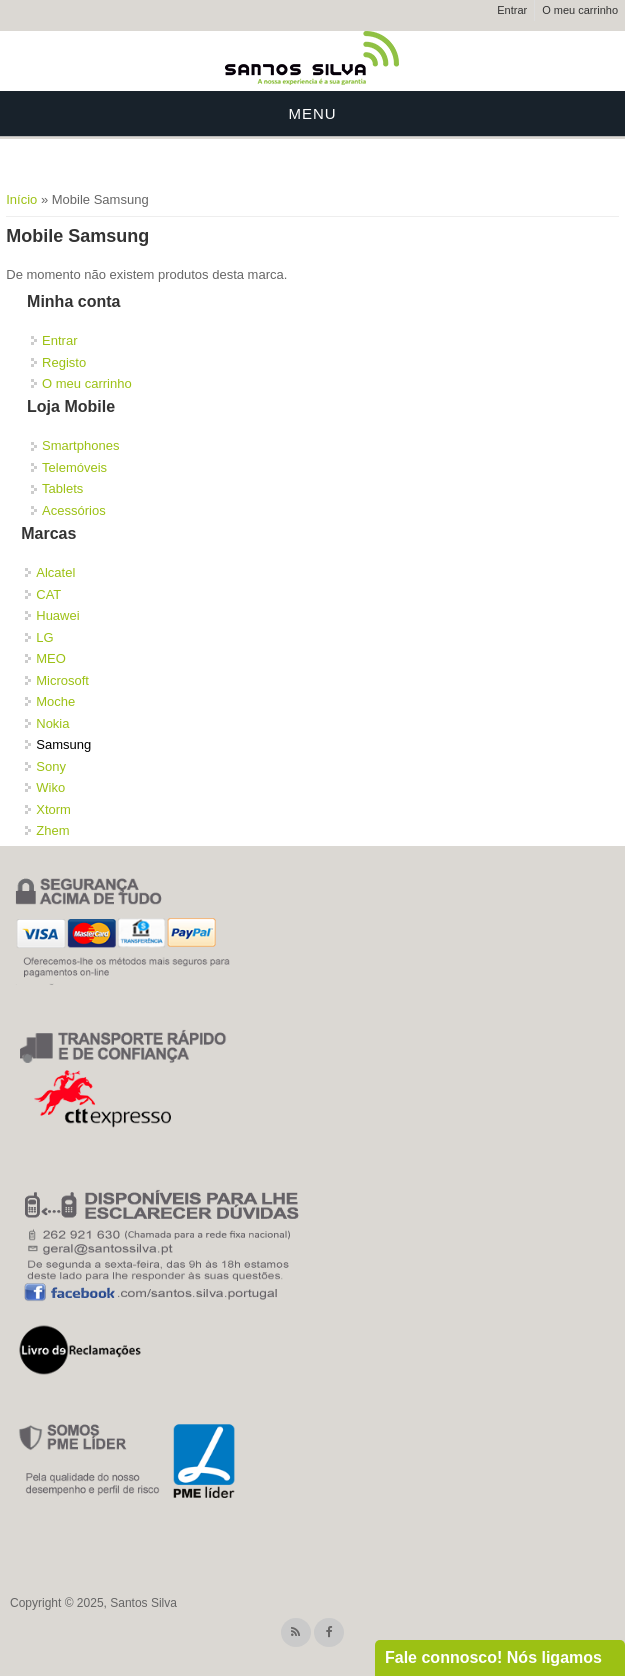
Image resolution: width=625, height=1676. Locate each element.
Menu (312, 113)
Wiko (50, 787)
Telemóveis (74, 467)
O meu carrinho (580, 10)
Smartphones (80, 445)
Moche (55, 701)
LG (44, 637)
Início (21, 199)
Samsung (63, 744)
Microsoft (62, 680)
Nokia (52, 723)
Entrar (512, 10)
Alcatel (55, 572)
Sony (51, 766)
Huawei (57, 615)
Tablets (62, 488)
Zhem (52, 830)
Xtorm (53, 809)
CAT (48, 594)
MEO (51, 658)
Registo (64, 362)
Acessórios (74, 510)
